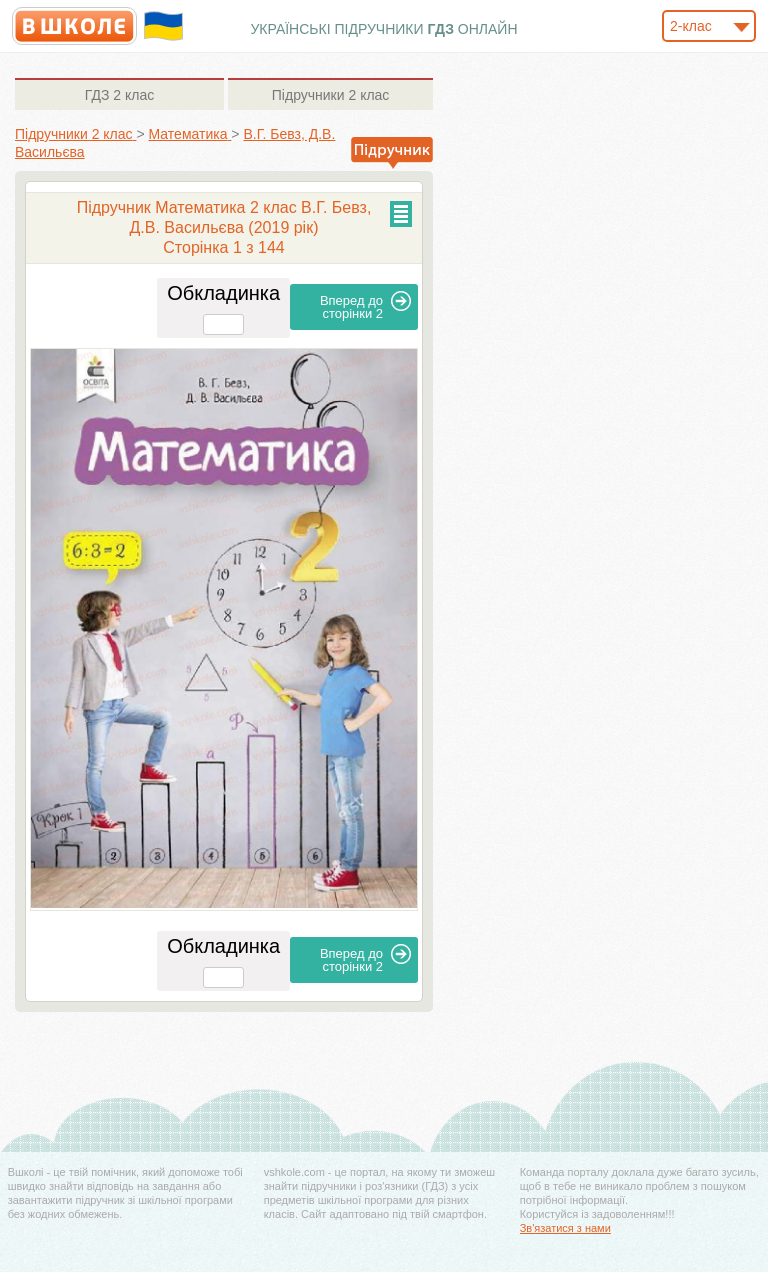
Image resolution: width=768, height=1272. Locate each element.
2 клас (119, 95)
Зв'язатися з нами (565, 1228)
